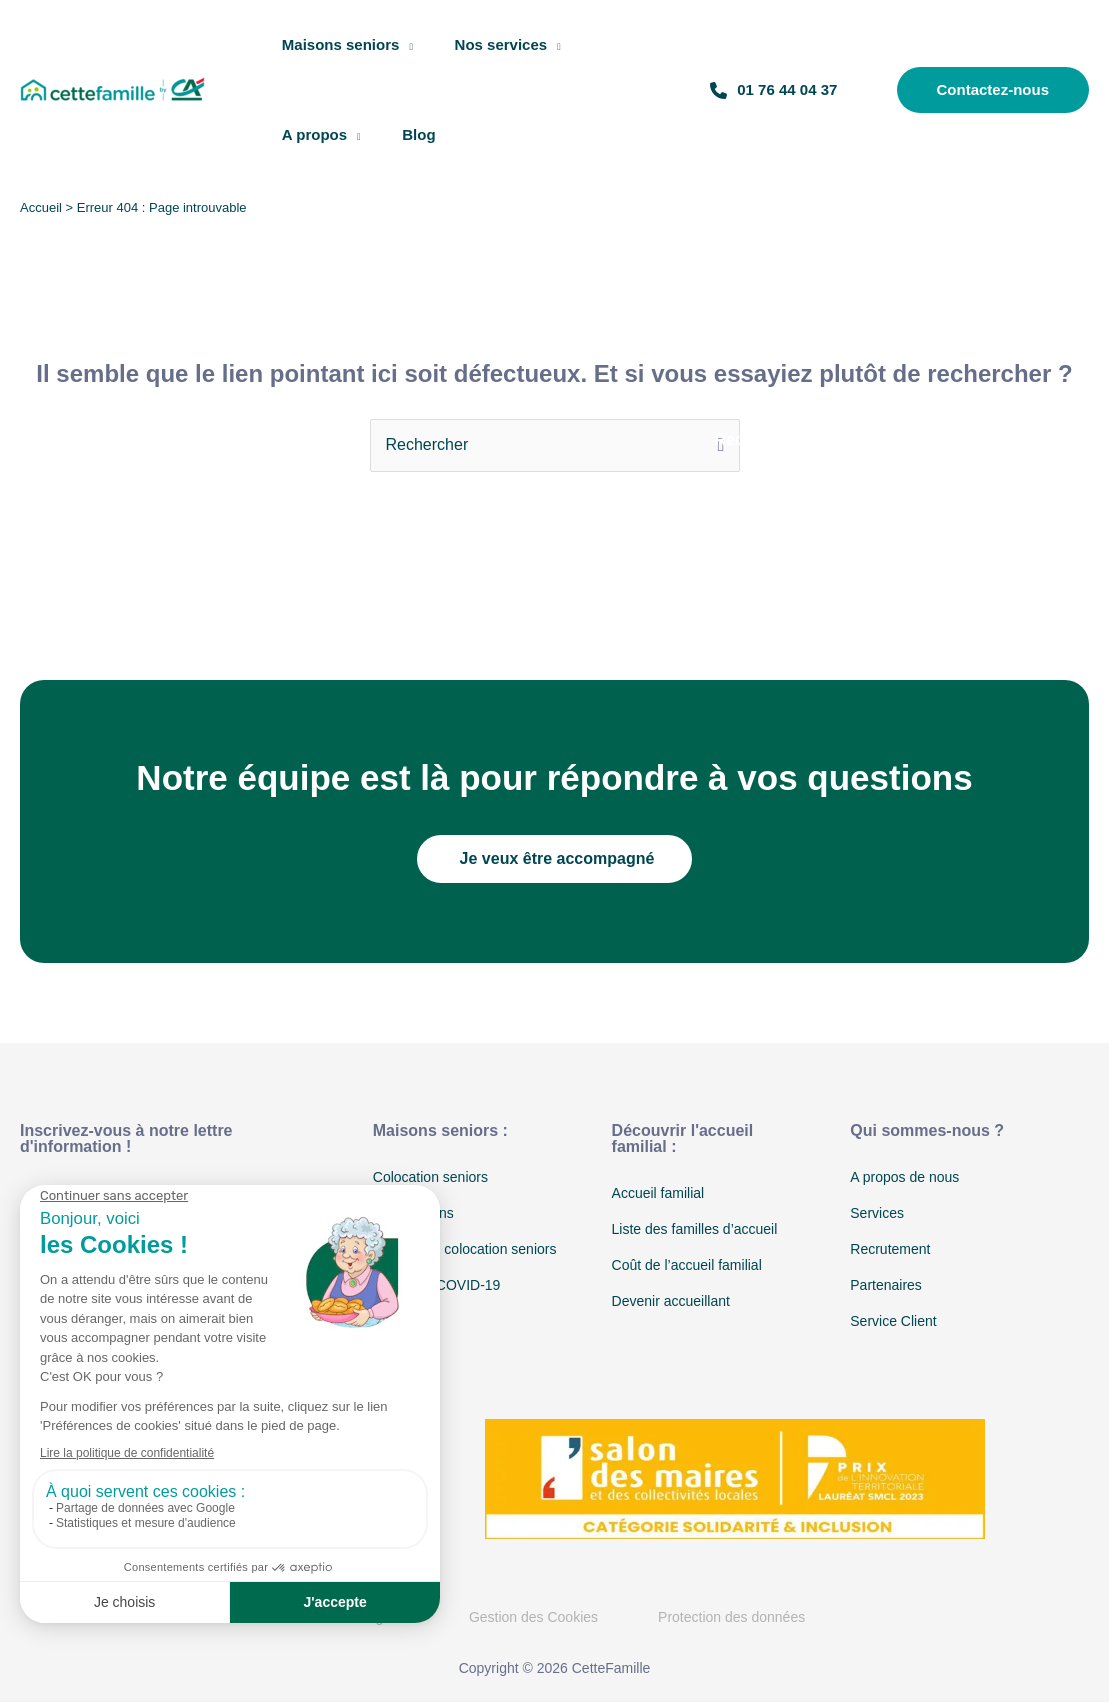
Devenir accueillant (671, 1301)
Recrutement (890, 1249)
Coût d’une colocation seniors (465, 1249)
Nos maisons (413, 1213)
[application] (411, 45)
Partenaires (886, 1285)
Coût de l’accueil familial (687, 1265)
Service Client (893, 1321)
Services (877, 1213)
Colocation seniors (430, 1177)
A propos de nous (904, 1177)
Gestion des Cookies (533, 1617)
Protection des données (731, 1617)
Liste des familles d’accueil (695, 1229)
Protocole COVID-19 (437, 1285)
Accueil (41, 207)
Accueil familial (658, 1193)
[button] (983, 90)
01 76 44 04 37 (777, 90)
